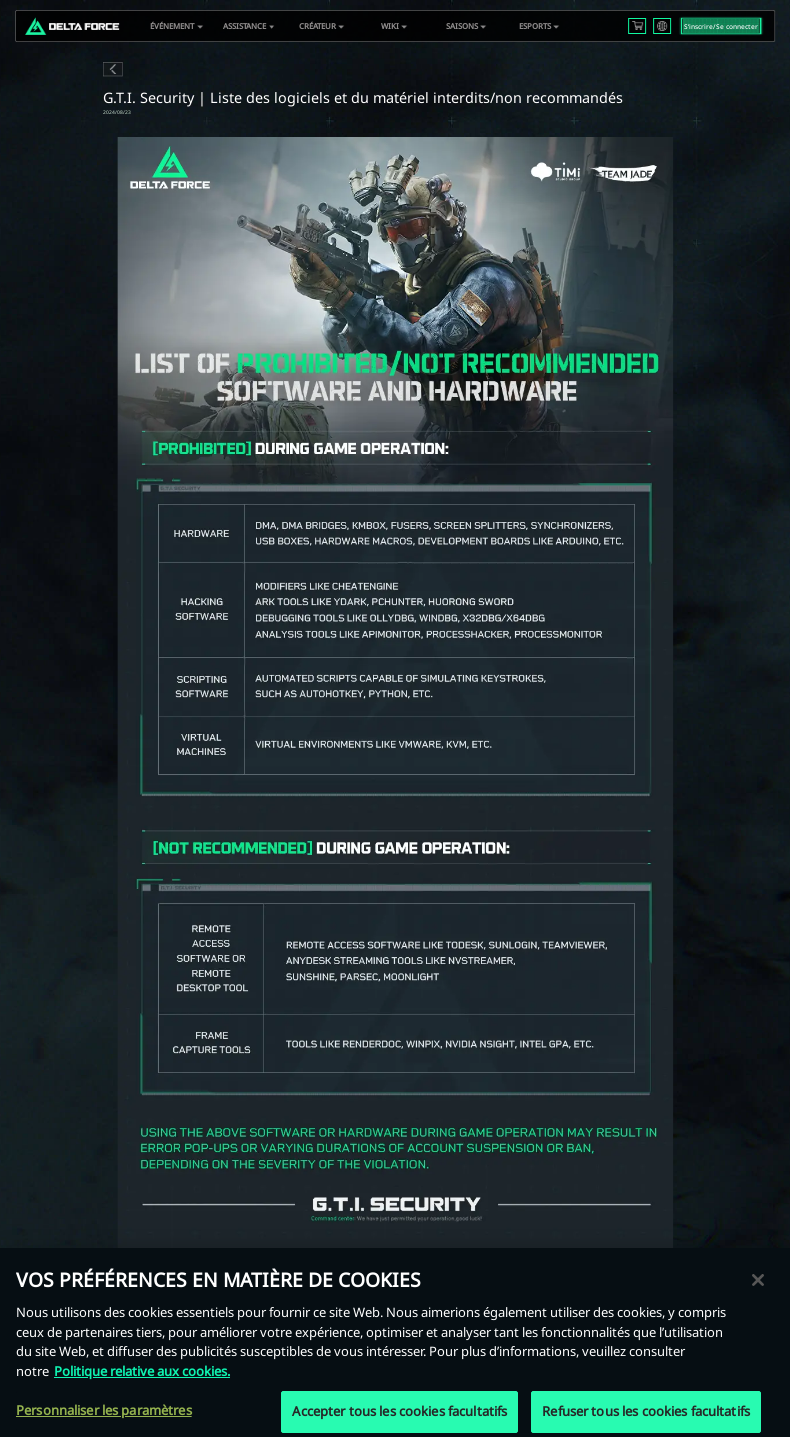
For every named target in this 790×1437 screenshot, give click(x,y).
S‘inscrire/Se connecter (721, 26)
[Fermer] (758, 1292)
